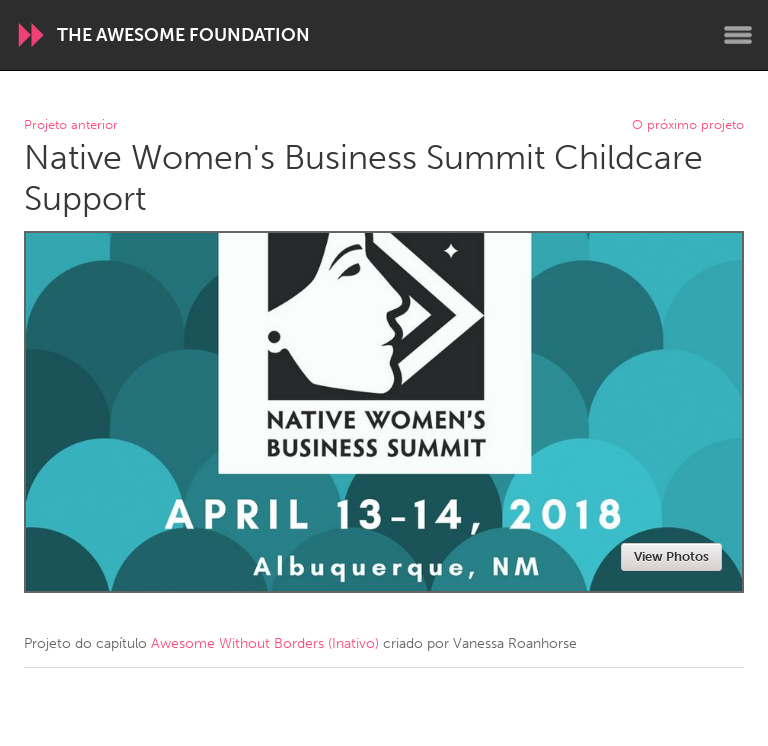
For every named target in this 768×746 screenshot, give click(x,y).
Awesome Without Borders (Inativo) (265, 643)
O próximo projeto (688, 125)
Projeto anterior (71, 125)
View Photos (671, 556)
